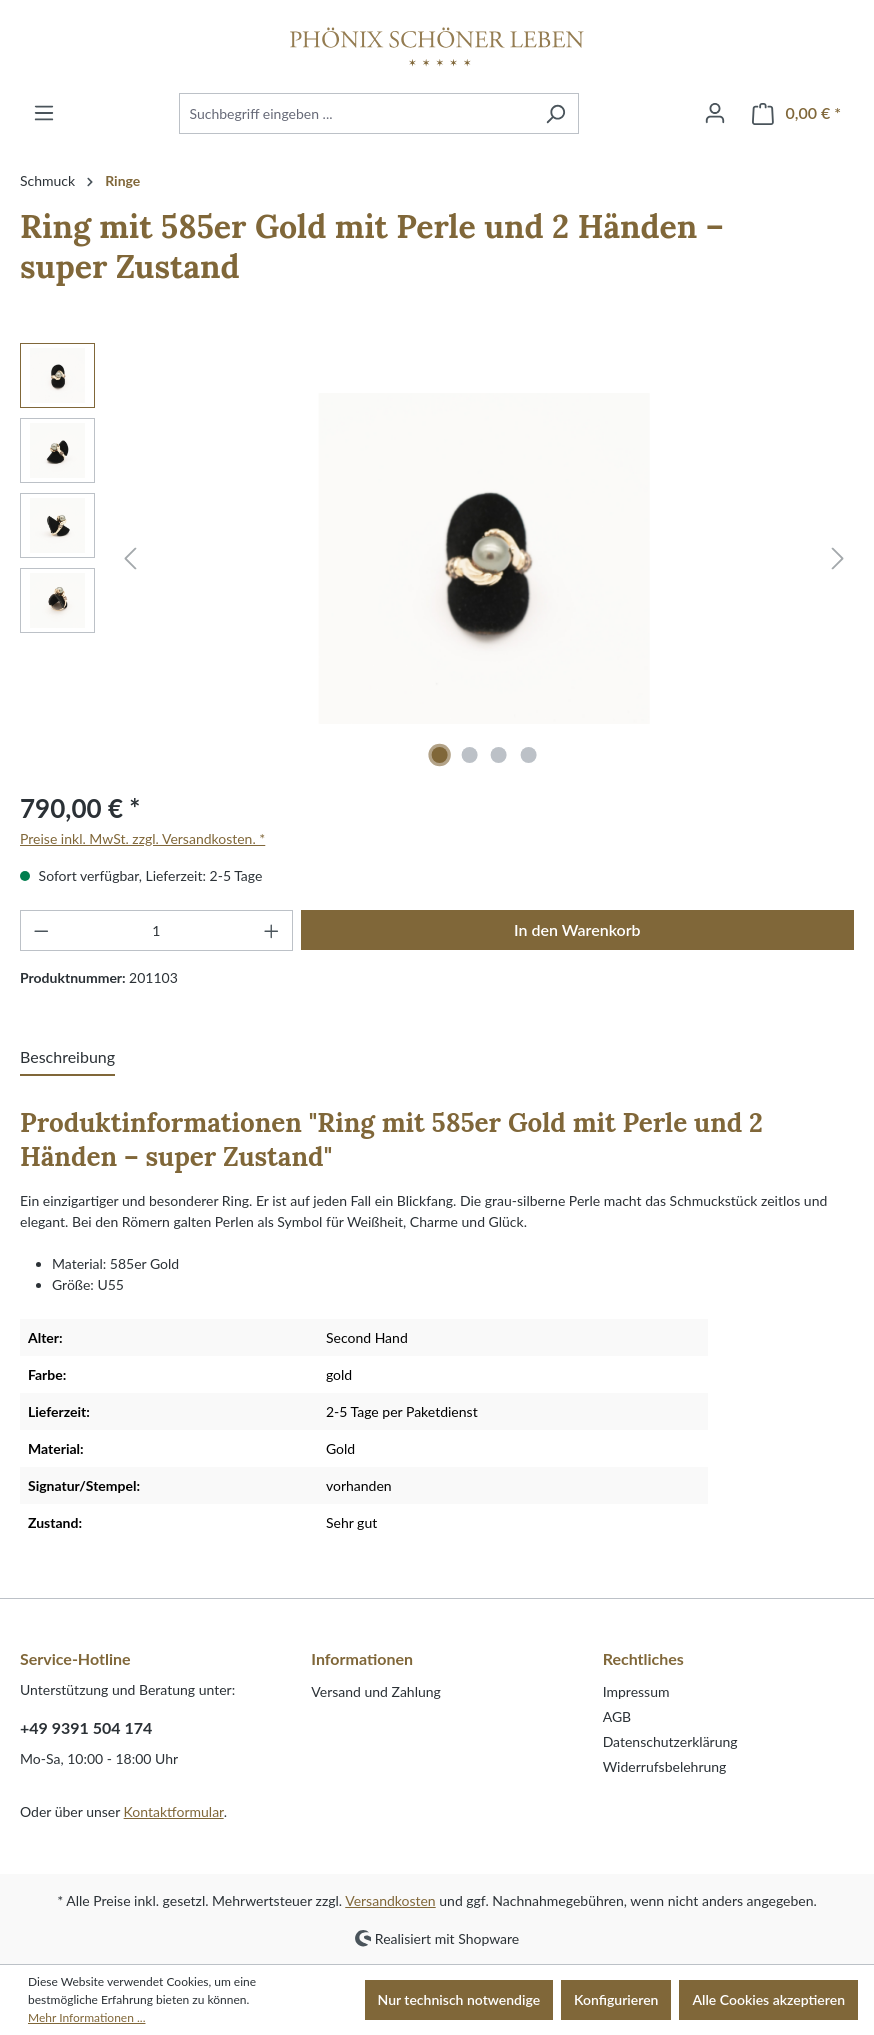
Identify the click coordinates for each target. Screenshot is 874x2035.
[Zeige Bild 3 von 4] (499, 755)
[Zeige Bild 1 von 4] (440, 755)
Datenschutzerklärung (670, 1741)
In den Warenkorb (577, 929)
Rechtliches (643, 1658)
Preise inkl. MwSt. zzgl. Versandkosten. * (142, 838)
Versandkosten (390, 1900)
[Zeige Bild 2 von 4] (469, 755)
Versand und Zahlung (376, 1691)
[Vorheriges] (130, 558)
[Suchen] (555, 113)
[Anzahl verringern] (41, 930)
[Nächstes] (838, 558)
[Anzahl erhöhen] (272, 930)
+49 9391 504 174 (86, 1727)
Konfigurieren (616, 1999)
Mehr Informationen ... (86, 2017)
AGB (617, 1716)
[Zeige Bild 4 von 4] (529, 755)
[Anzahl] (157, 930)
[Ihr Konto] (715, 113)
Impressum (636, 1691)
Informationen (362, 1658)
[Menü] (44, 113)
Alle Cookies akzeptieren (768, 1999)
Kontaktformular (174, 1811)
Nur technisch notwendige (459, 1999)
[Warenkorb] (796, 113)
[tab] (67, 1058)
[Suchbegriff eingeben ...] (356, 113)
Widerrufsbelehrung (665, 1766)
